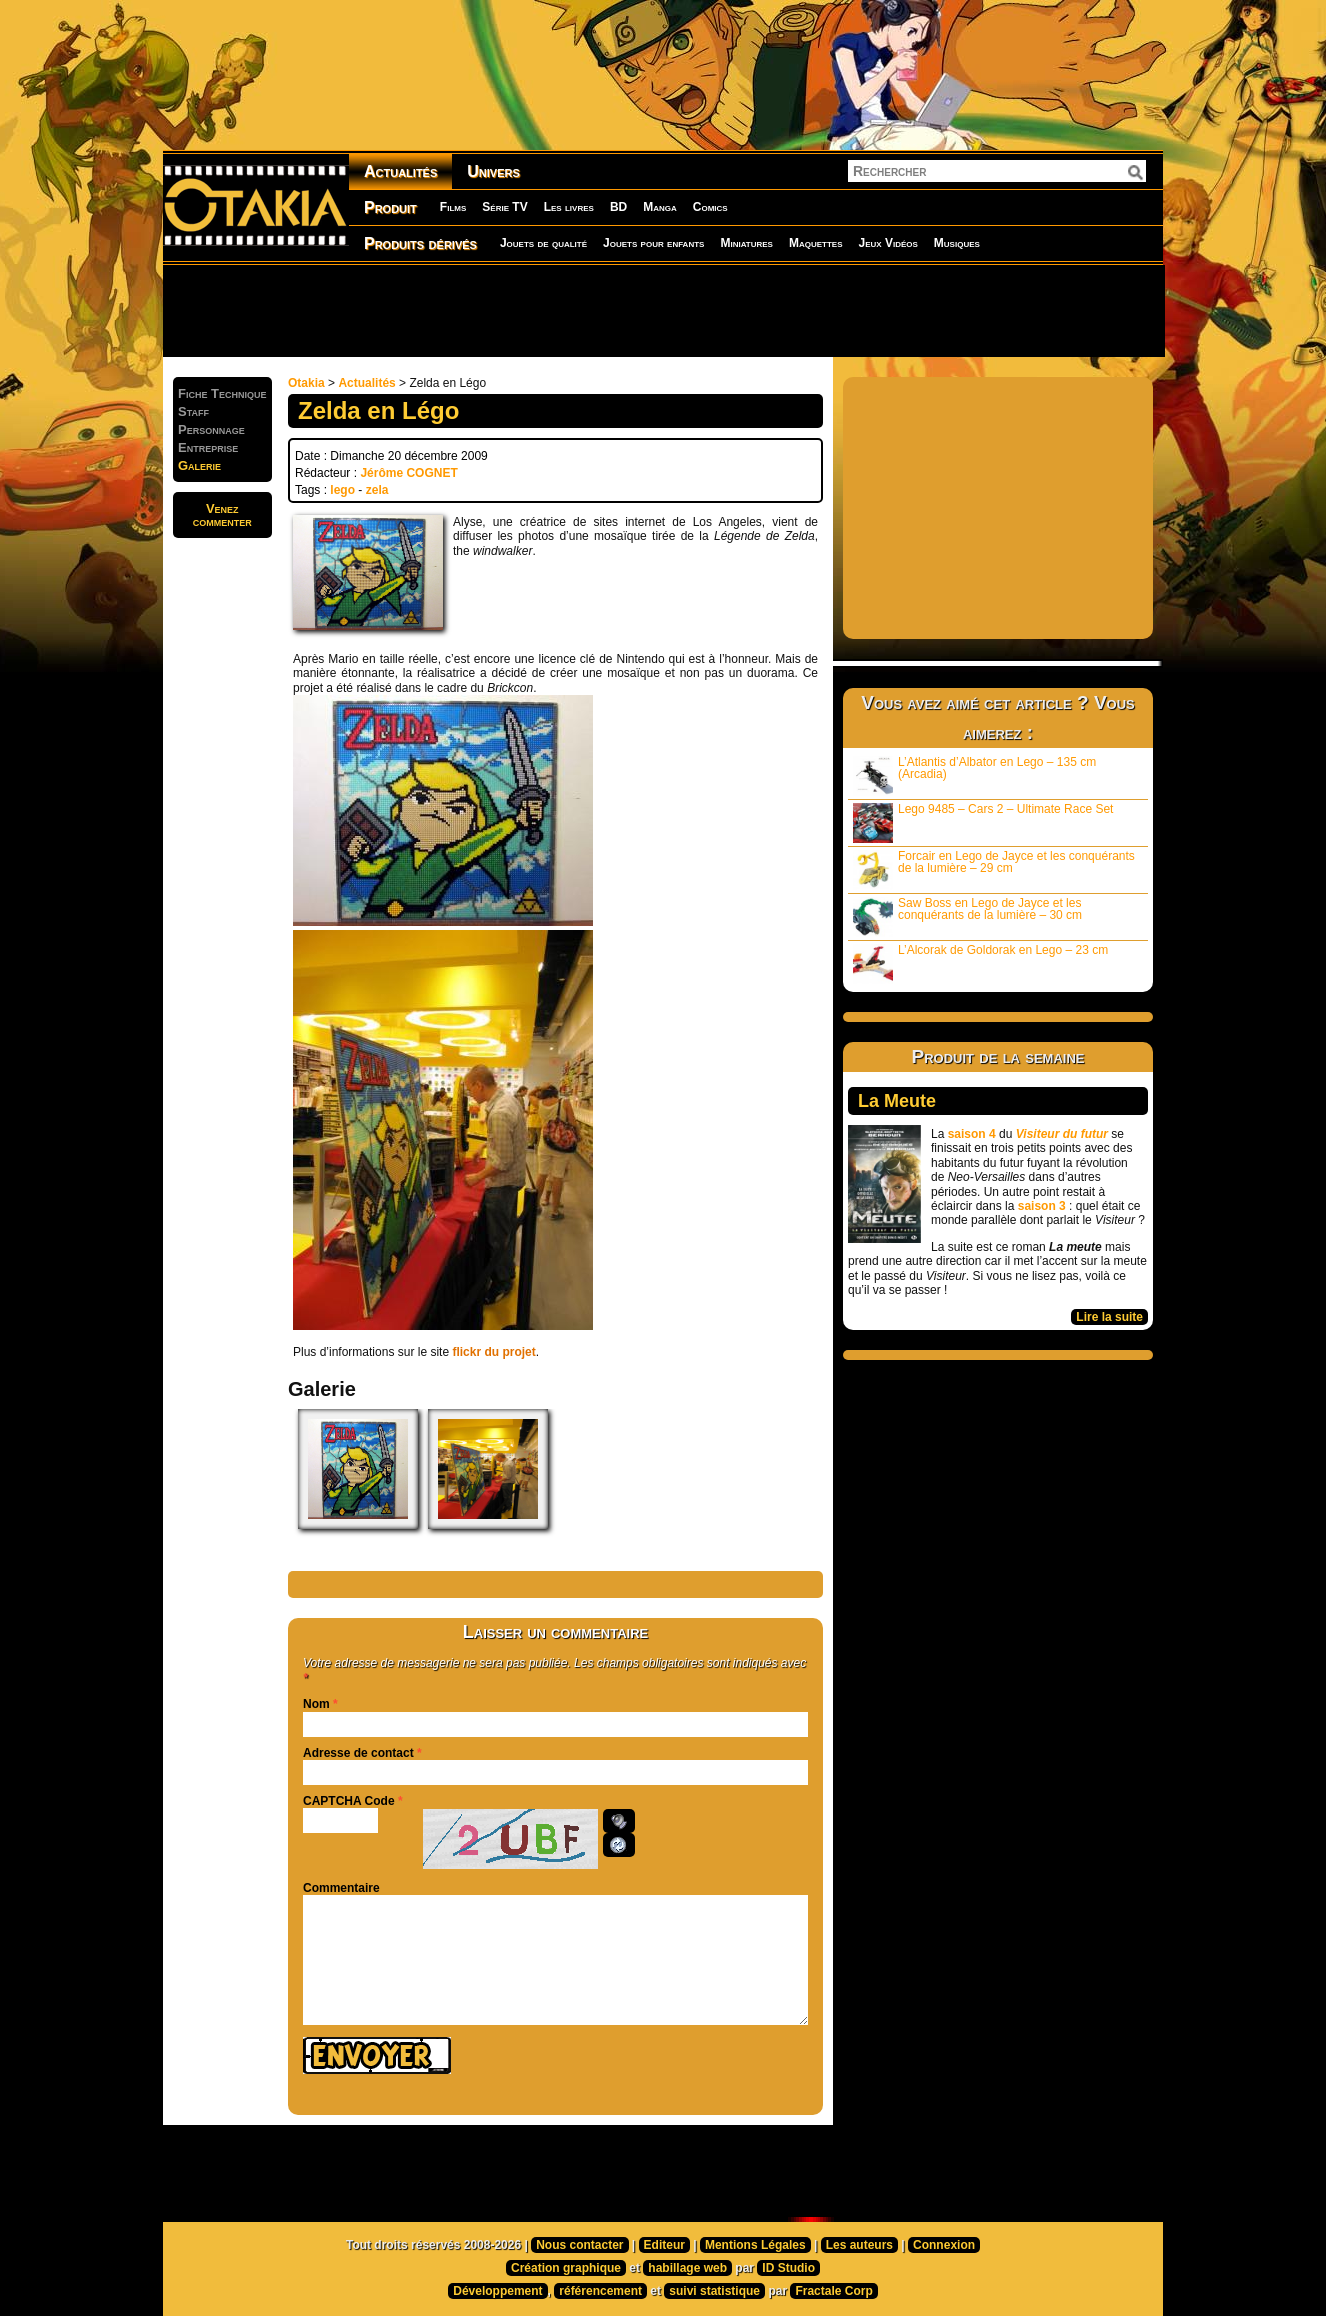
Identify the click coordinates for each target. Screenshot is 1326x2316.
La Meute (897, 1101)
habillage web (687, 2268)
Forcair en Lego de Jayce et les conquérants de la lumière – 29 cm (994, 869)
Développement (497, 2291)
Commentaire (341, 1888)
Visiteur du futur (1062, 1134)
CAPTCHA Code (349, 1801)
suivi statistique (714, 2291)
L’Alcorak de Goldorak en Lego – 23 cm (980, 963)
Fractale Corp (833, 2291)
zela (377, 490)
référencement (600, 2291)
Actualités (400, 171)
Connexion (944, 2245)
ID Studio (788, 2268)
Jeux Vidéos (887, 243)
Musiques (957, 243)
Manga (660, 207)
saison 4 (972, 1134)
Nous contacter (579, 2245)
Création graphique (566, 2268)
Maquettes (816, 243)
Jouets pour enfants (653, 243)
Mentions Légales (755, 2245)
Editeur (664, 2245)
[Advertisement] (663, 310)
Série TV (504, 207)
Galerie (199, 465)
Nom (316, 1704)
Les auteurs (859, 2245)
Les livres (569, 207)
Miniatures (746, 243)
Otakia (306, 383)
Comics (710, 207)
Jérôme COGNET (408, 473)
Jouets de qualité (543, 243)
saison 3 (1042, 1206)
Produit (390, 207)
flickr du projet (493, 1352)
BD (618, 207)
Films (453, 207)
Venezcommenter (222, 515)
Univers (493, 171)
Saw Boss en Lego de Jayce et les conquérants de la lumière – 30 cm (967, 916)
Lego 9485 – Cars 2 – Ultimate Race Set (983, 822)
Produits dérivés (420, 243)
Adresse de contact (358, 1753)
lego (342, 490)
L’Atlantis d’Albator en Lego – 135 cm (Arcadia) (974, 775)
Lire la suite (1109, 1317)
